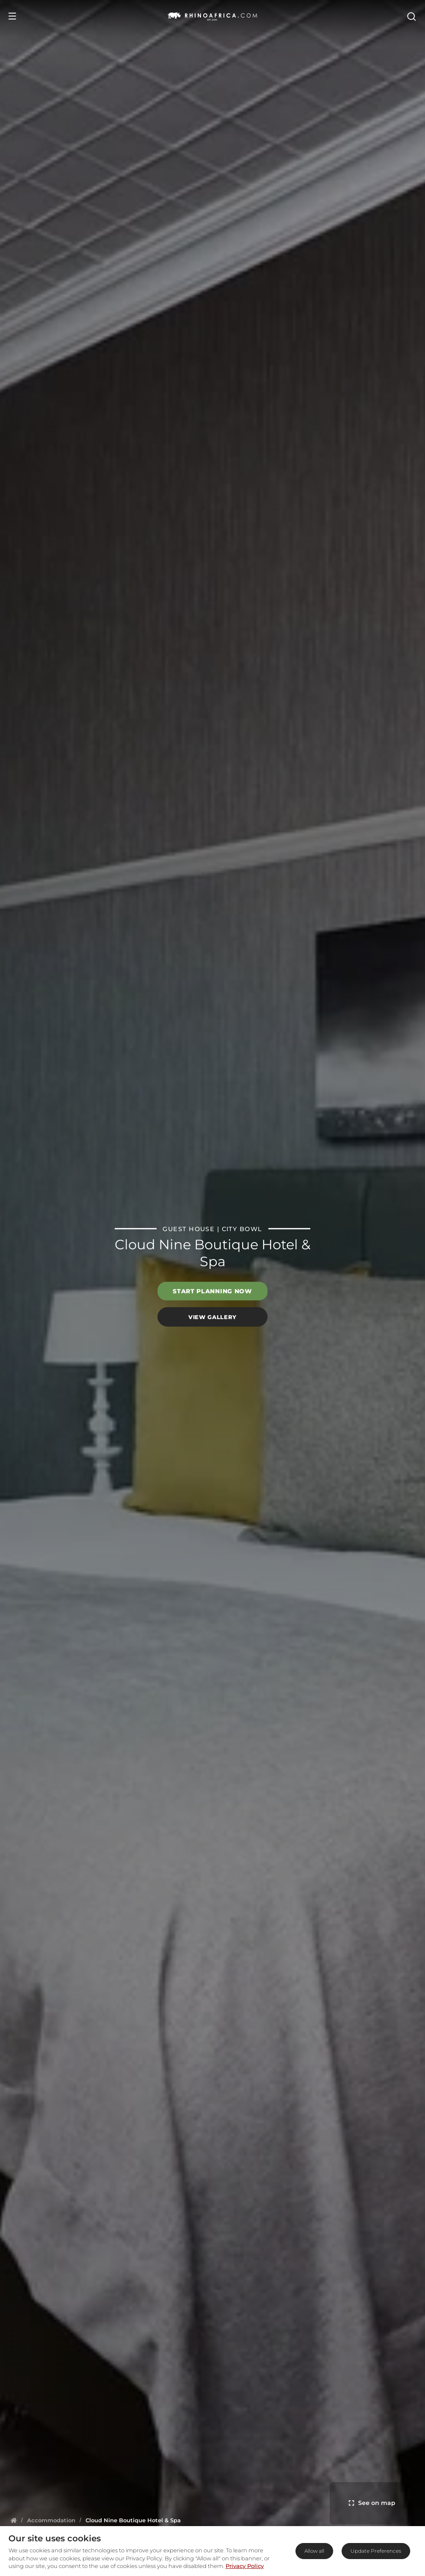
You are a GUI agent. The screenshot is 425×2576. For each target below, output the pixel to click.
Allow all (314, 2551)
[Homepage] (14, 2520)
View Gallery (212, 1316)
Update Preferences (375, 2551)
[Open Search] (411, 16)
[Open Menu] (12, 16)
